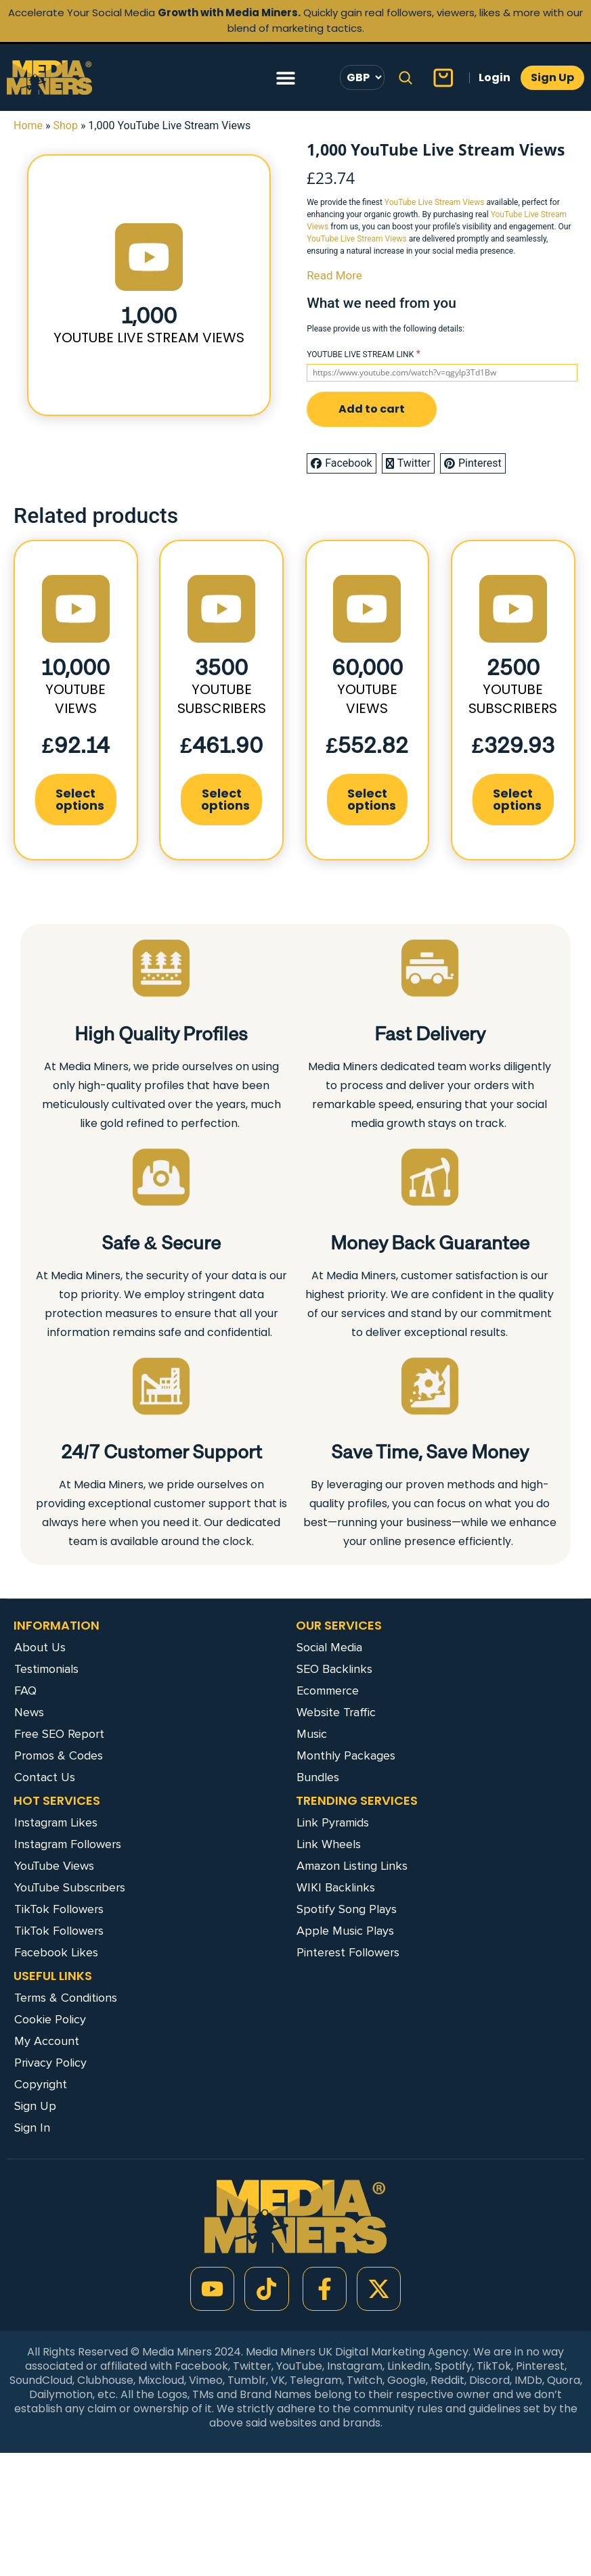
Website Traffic (336, 1712)
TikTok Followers (59, 1909)
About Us (40, 1647)
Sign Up (35, 2105)
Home (28, 125)
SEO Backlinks (334, 1668)
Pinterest (473, 463)
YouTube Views (54, 1865)
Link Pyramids (333, 1822)
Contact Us (44, 1777)
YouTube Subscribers (69, 1887)
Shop (65, 125)
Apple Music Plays (345, 1930)
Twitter (408, 463)
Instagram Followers (67, 1844)
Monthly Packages (346, 1755)
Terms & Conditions (65, 1997)
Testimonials (46, 1668)
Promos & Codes (58, 1755)
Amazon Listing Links (352, 1865)
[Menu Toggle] (286, 78)
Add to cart (371, 409)
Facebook (341, 463)
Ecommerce (328, 1690)
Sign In (32, 2127)
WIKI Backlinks (336, 1887)
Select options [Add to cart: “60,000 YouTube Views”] (371, 799)
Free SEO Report (59, 1733)
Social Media (329, 1647)
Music (312, 1733)
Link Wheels (329, 1844)
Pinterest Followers (348, 1952)
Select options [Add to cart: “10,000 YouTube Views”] (80, 799)
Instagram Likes (55, 1822)
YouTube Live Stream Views (435, 202)
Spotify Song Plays (347, 1909)
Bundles (318, 1777)
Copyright (40, 2084)
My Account (46, 2040)
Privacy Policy (50, 2062)
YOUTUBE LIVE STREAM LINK (360, 354)
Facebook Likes (56, 1952)
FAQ (25, 1690)
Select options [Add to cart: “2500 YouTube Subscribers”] (517, 799)
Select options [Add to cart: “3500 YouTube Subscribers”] (225, 799)
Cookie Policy (50, 2019)
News (29, 1712)
